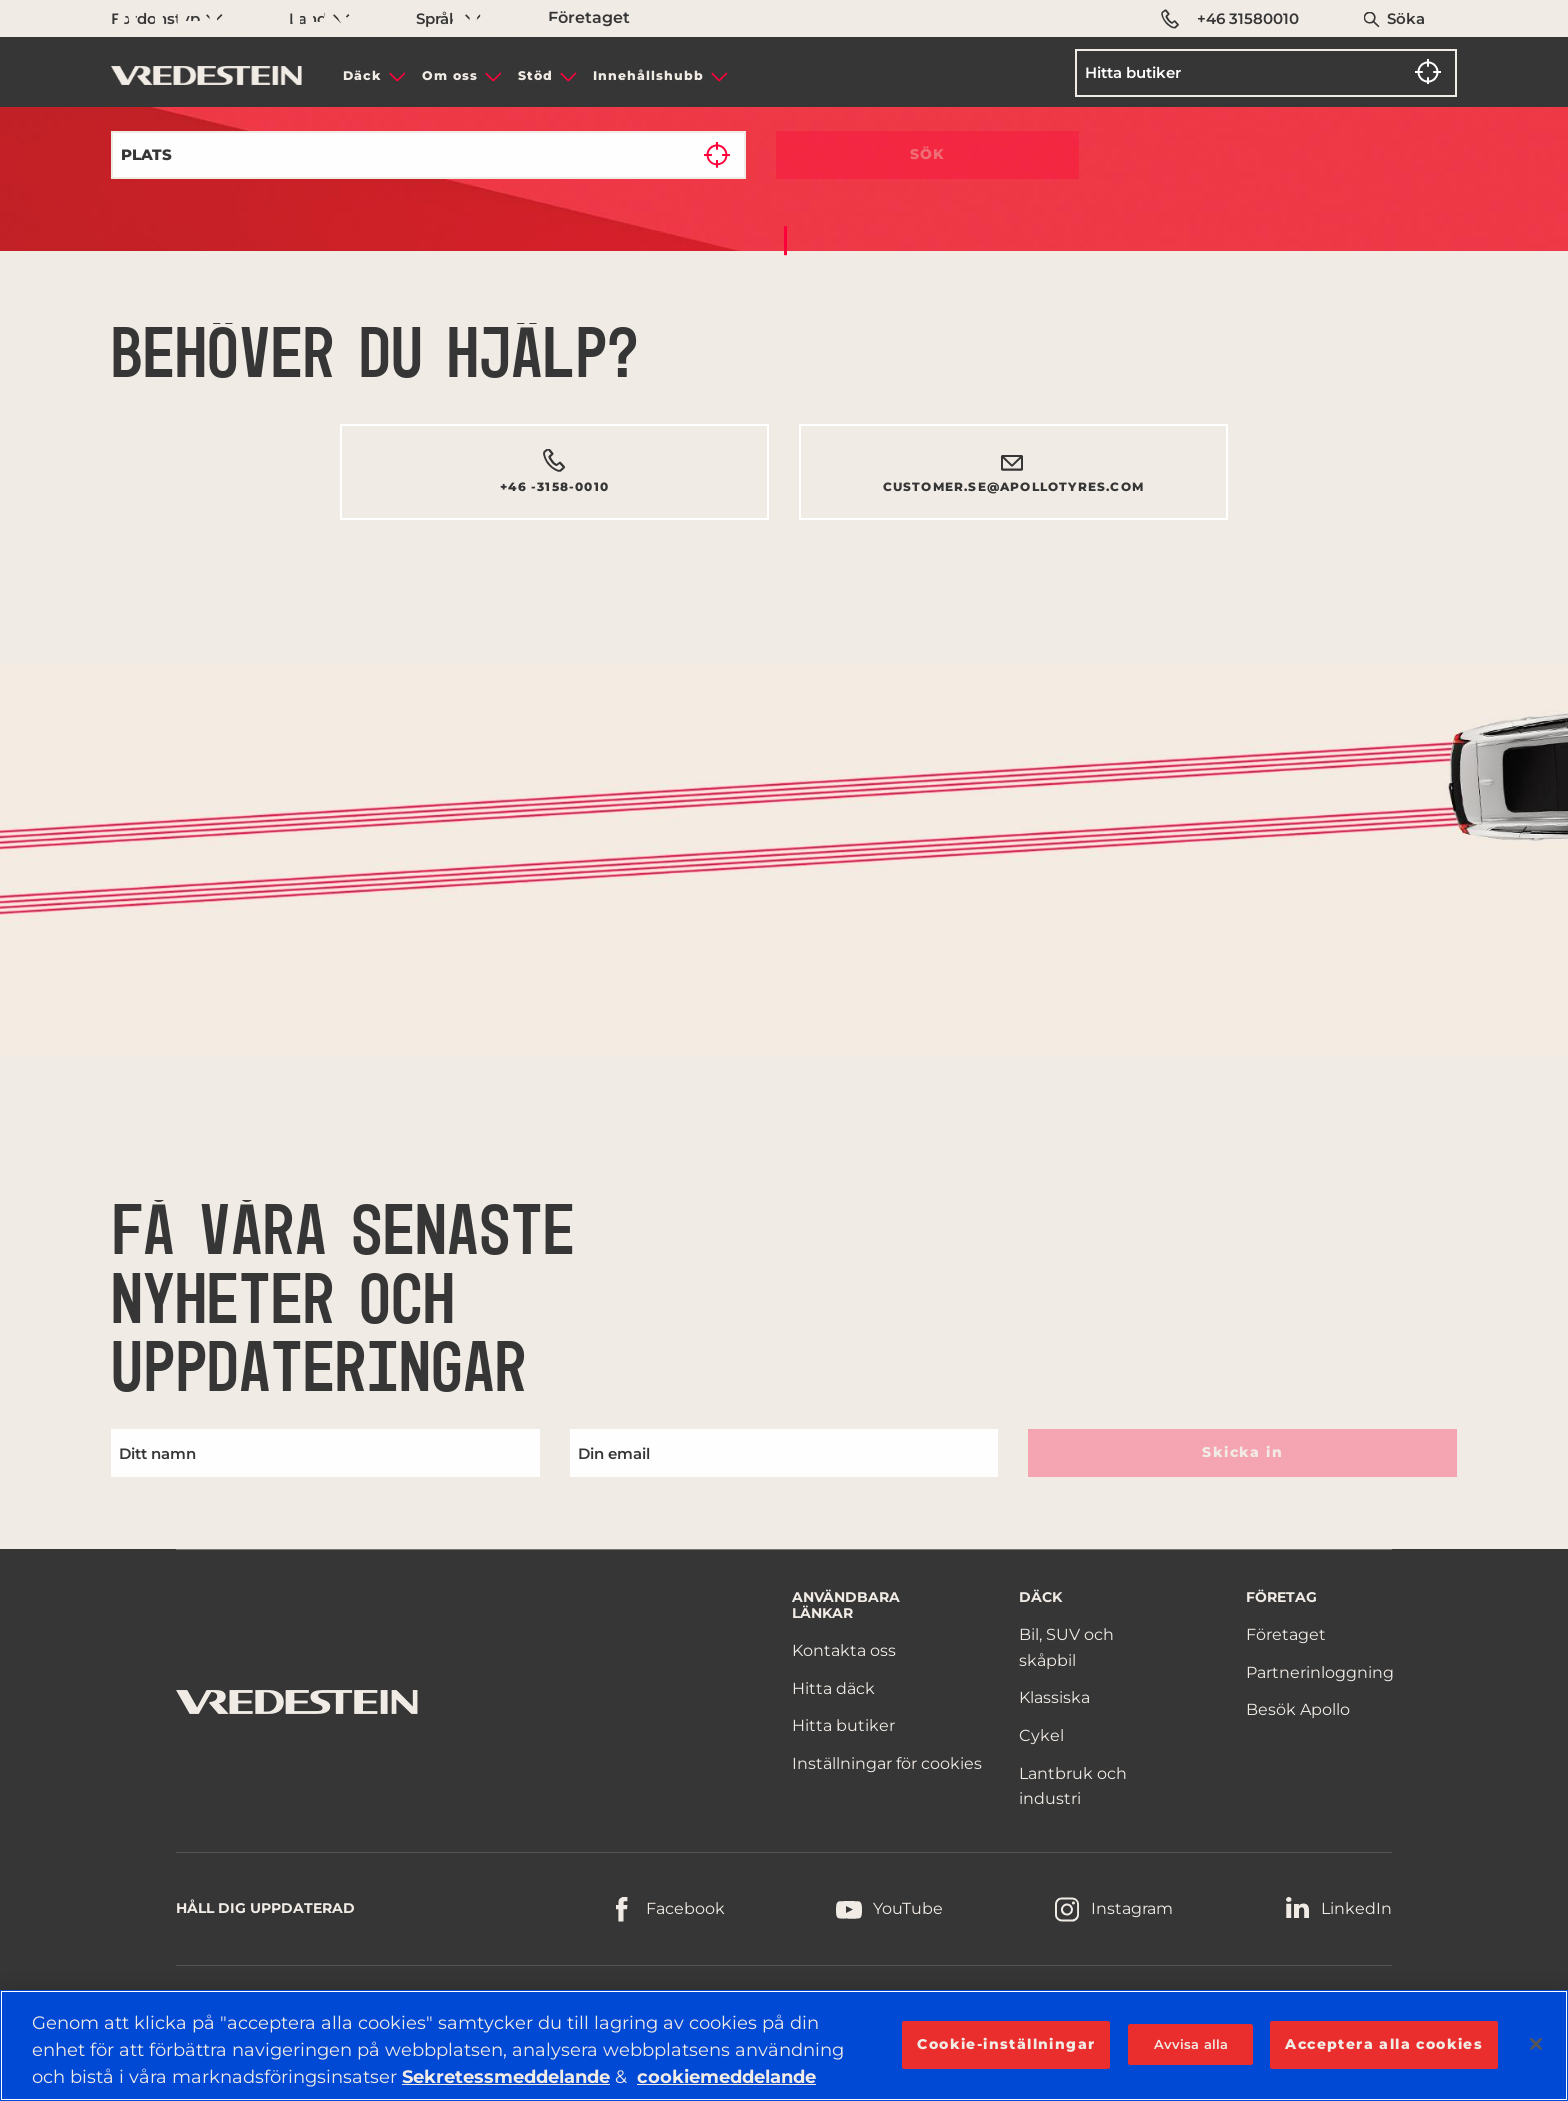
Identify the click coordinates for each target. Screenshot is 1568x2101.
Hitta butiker (843, 1725)
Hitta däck (833, 1688)
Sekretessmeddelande (506, 2077)
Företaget (1286, 1634)
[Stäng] (1536, 2044)
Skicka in (1242, 1452)
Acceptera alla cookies (1384, 2044)
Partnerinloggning (1320, 1672)
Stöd (535, 75)
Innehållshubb (648, 75)
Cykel (1041, 1735)
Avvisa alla (1191, 2044)
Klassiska (1054, 1697)
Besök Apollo (1298, 1709)
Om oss (450, 75)
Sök (928, 154)
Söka (1406, 18)
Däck (362, 75)
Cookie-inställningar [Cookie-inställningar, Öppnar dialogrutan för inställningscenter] (1006, 2044)
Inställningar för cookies (887, 1763)
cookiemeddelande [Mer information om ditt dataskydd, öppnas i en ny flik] (726, 2077)
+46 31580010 (1230, 19)
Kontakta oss (844, 1650)
